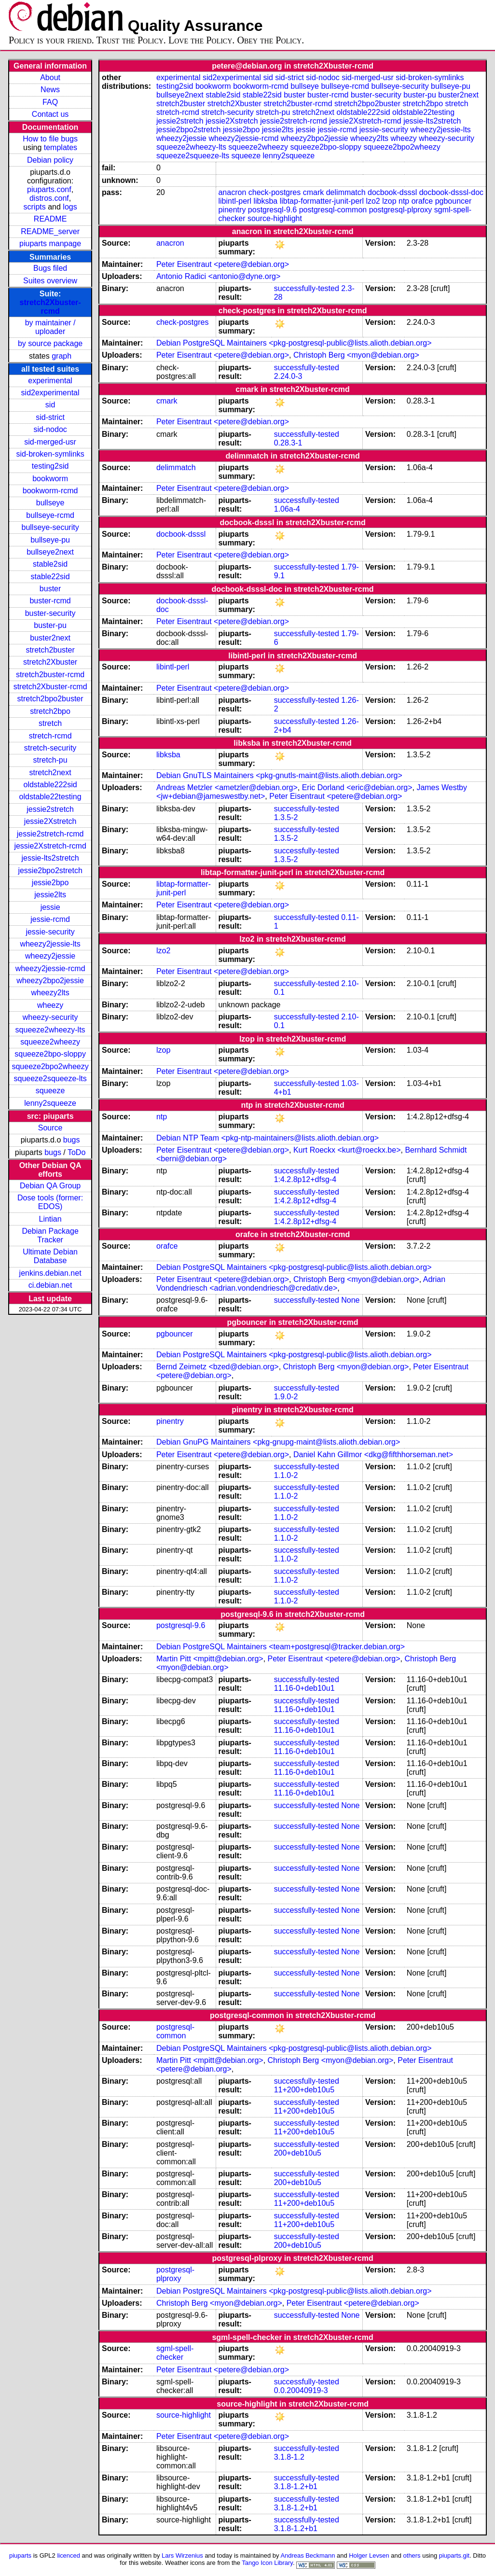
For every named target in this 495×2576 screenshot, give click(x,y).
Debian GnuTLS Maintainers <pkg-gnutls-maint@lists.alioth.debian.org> (279, 775)
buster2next (50, 638)
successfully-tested (306, 288)
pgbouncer (453, 201)
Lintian (50, 1219)
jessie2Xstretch (50, 821)
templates (60, 147)
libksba (265, 201)
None (350, 1300)
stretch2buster (50, 650)
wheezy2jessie (50, 956)
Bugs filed (50, 268)
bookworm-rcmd (50, 491)
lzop (389, 201)
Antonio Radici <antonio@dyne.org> (218, 276)
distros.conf (49, 198)
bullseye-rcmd (50, 515)
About (50, 77)
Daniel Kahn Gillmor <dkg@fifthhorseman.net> (373, 1454)
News (50, 89)
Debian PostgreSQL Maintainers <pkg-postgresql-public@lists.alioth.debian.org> (294, 343)
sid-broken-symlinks (50, 454)
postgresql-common (333, 210)
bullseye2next (50, 552)
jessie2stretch (50, 809)
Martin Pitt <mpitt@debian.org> (209, 1659)
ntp (404, 201)
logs (70, 207)
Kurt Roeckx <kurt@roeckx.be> (347, 1150)
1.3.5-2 (286, 817)
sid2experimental (50, 393)
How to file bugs (50, 139)
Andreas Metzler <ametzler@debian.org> (227, 787)
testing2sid (50, 466)
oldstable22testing (50, 797)
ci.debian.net (50, 1285)
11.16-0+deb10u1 (304, 1688)
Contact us (50, 114)
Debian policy (50, 160)
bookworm (50, 478)
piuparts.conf (49, 189)
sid (50, 405)
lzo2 (373, 201)
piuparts (20, 2555)
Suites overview (50, 281)
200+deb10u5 (297, 2153)
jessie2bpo (50, 882)
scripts (35, 207)
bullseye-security (50, 527)
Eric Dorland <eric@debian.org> (357, 787)
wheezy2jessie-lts (50, 944)
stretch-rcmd (50, 736)
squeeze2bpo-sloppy (50, 1054)
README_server (50, 231)
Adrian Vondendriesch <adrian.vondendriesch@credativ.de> (300, 1283)
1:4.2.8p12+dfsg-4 (305, 1179)
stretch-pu (50, 760)
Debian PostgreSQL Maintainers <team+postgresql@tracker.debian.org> (280, 1647)
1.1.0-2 (286, 1475)
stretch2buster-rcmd (50, 674)
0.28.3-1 (288, 443)
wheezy (50, 1005)
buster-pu (50, 625)
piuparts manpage (50, 243)
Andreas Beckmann (307, 2555)
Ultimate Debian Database (50, 1256)
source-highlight (275, 218)
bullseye (50, 503)
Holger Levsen (369, 2555)
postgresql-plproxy (400, 210)
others (412, 2555)
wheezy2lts (50, 993)
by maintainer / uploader (50, 327)
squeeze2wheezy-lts (50, 1030)
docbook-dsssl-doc (451, 192)
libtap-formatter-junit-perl (322, 201)
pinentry (232, 210)
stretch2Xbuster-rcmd (50, 306)
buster (50, 589)
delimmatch (346, 192)
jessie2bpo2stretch (50, 870)
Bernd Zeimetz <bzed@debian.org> (217, 1367)
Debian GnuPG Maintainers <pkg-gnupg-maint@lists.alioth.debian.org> (278, 1442)
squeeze (50, 1090)
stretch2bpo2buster (50, 699)
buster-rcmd (49, 601)
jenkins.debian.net (50, 1273)
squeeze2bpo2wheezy (50, 1066)
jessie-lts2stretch (50, 858)
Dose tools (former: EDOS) (50, 1202)
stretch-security (50, 748)
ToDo (76, 1152)
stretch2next (50, 772)
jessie (50, 907)
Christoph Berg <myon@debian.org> (356, 355)
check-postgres (274, 192)
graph (61, 356)
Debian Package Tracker (50, 1235)
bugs (71, 1140)
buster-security (50, 613)
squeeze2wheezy (50, 1042)
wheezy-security (50, 1017)
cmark (313, 192)
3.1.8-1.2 (289, 2457)
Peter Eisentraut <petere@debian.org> (222, 264)
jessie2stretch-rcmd (50, 834)
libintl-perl (234, 201)
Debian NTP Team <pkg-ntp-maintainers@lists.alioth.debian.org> (267, 1138)
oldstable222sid (50, 784)
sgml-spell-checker (174, 2352)
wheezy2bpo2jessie (50, 980)
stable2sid (50, 564)
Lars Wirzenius (182, 2555)
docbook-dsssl (392, 192)
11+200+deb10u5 (304, 2090)
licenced (68, 2555)
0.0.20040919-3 (301, 2390)
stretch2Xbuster (50, 662)
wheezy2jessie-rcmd (50, 968)
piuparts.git (454, 2555)
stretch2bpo (50, 711)
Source (50, 1128)
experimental (50, 380)
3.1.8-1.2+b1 (295, 2486)
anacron (232, 192)
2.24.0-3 (288, 376)
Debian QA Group (50, 1186)
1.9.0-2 (286, 1396)
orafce (422, 201)
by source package (50, 343)
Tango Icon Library (267, 2562)
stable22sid (50, 576)
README (50, 219)
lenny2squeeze (50, 1103)
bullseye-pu (50, 540)
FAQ (50, 102)
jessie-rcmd (50, 919)
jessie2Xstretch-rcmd (50, 846)
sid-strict (50, 417)
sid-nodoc (50, 429)
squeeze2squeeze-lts (50, 1078)
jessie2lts (50, 895)
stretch (50, 723)
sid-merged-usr (50, 442)
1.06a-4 (287, 509)
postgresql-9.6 (272, 210)
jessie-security (50, 932)
